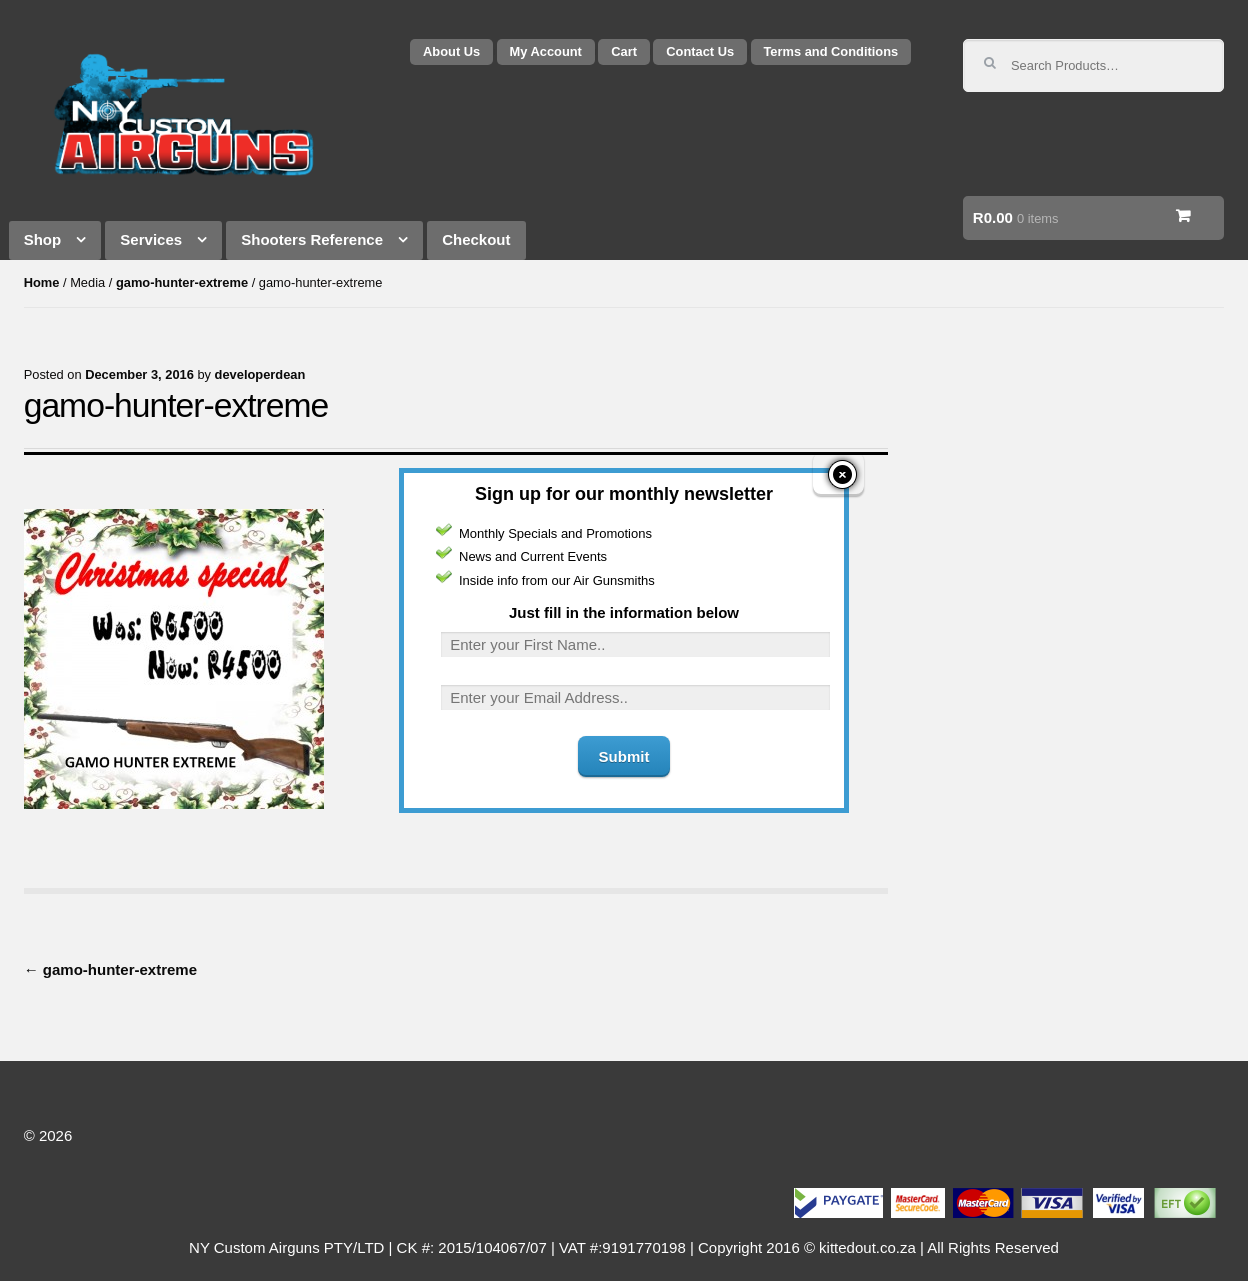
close (842, 439)
